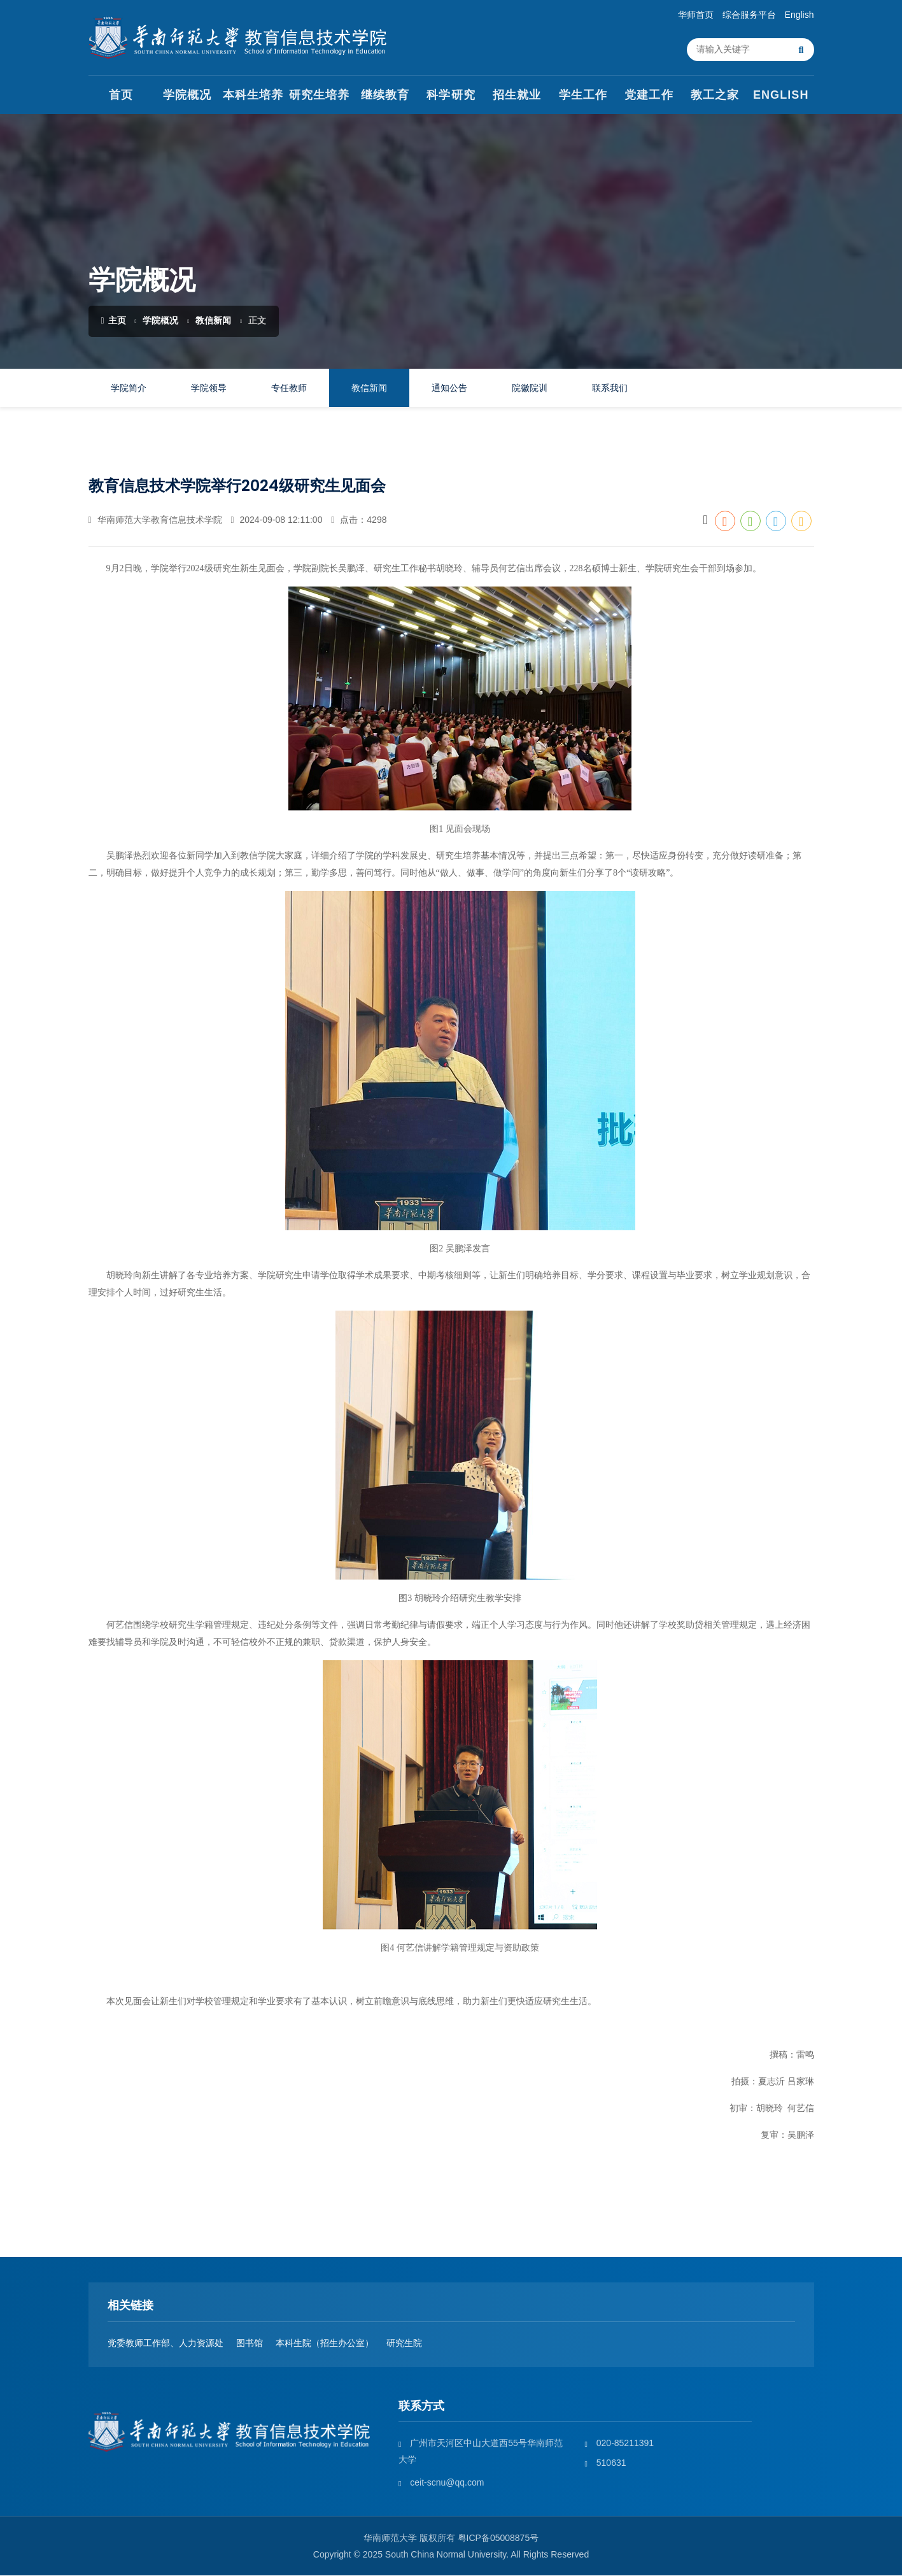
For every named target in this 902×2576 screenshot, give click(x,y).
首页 (121, 95)
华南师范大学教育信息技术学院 (155, 520)
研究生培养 (319, 95)
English (799, 15)
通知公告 (449, 388)
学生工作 (583, 95)
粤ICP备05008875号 (498, 2538)
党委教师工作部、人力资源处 (165, 2343)
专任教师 (289, 388)
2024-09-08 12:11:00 (276, 520)
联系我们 (610, 388)
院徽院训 (529, 388)
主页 (113, 321)
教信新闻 (213, 321)
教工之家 (715, 95)
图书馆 (249, 2343)
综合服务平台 (749, 15)
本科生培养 (253, 95)
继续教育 (385, 95)
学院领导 (209, 388)
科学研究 (450, 95)
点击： (358, 520)
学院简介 (128, 388)
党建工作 (648, 95)
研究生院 (404, 2343)
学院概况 (187, 95)
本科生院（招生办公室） (325, 2343)
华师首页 (696, 15)
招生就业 (517, 95)
